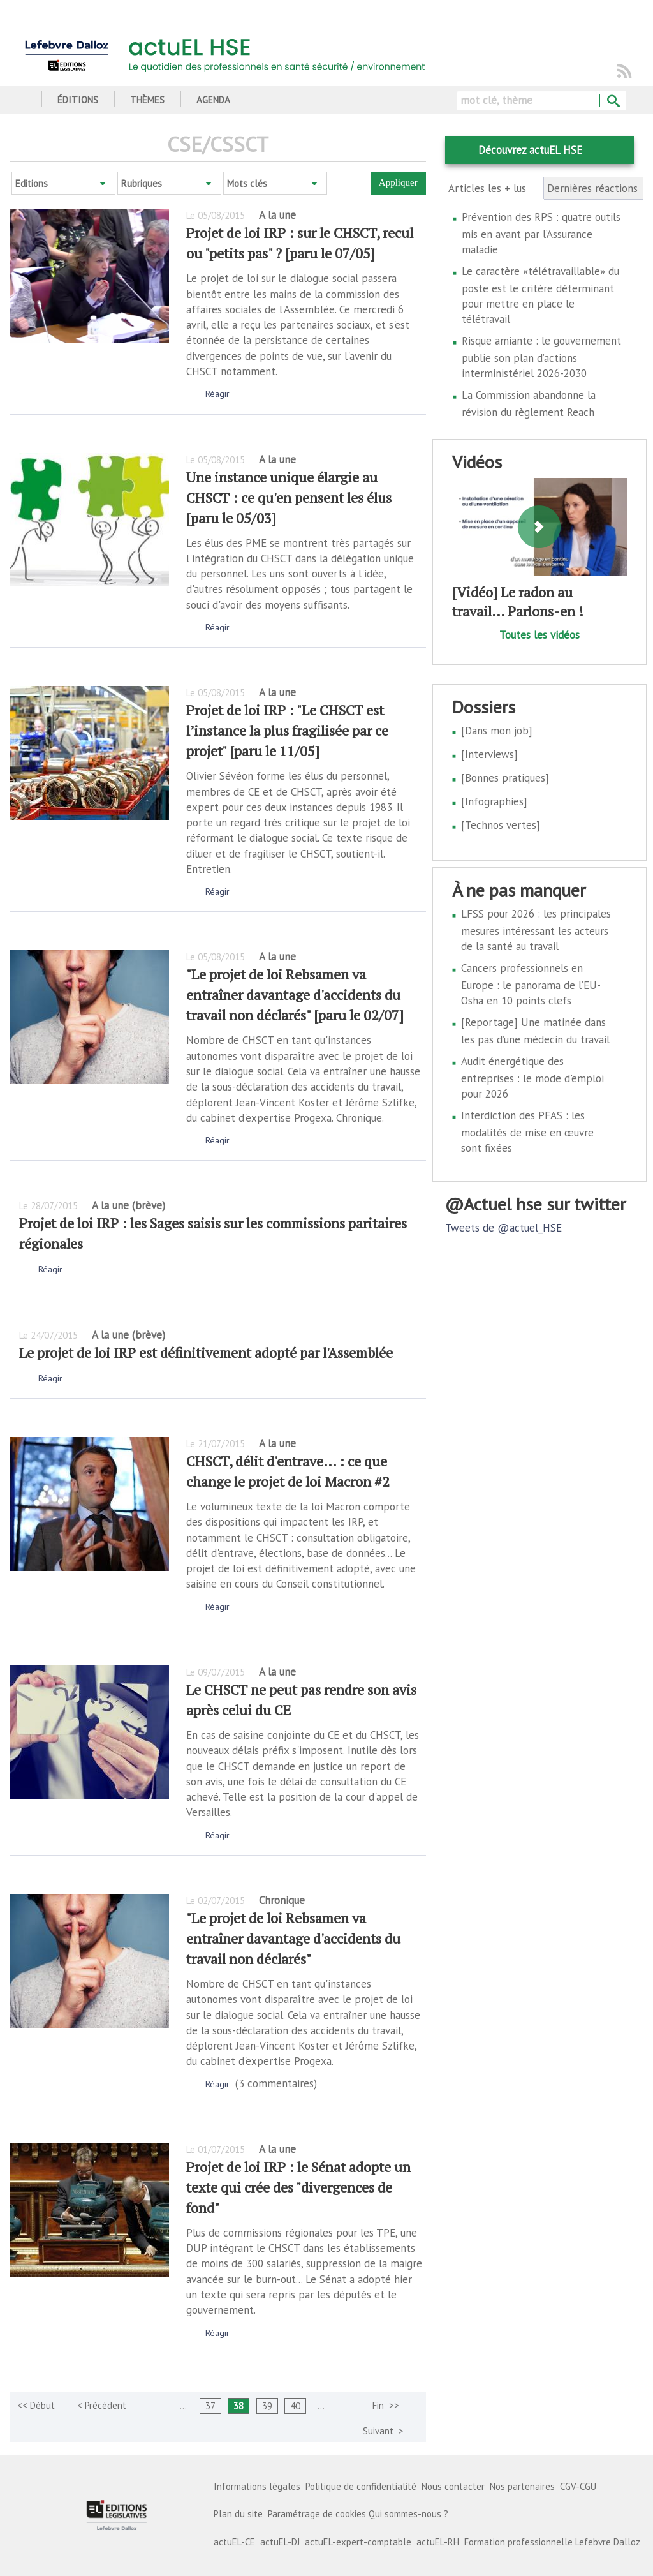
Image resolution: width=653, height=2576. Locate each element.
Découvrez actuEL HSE (530, 150)
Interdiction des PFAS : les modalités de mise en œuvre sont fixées (527, 1131)
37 (210, 2406)
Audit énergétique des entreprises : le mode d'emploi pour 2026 (532, 1077)
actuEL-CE (234, 2542)
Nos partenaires (522, 2486)
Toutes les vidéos (539, 635)
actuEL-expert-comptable (358, 2542)
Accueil (24, 100)
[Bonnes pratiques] (505, 778)
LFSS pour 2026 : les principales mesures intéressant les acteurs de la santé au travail (536, 930)
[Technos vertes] (500, 825)
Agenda (213, 100)
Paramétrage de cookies (317, 2514)
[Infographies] (494, 801)
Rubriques (141, 183)
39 (267, 2406)
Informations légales (257, 2486)
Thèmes (147, 100)
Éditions (77, 100)
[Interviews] (489, 754)
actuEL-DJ (280, 2542)
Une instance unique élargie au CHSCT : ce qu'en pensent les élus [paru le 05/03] (289, 497)
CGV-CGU (578, 2486)
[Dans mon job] (496, 731)
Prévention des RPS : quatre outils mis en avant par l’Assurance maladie (541, 233)
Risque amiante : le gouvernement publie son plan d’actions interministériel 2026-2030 (541, 357)
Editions (31, 183)
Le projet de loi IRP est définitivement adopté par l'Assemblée (206, 1352)
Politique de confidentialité (360, 2486)
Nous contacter (453, 2486)
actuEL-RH (437, 2542)
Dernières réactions (592, 188)
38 (238, 2406)
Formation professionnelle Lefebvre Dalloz (552, 2542)
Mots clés (247, 183)
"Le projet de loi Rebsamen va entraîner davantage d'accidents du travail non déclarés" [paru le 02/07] (295, 994)
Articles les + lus (494, 188)
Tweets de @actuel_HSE (503, 1228)
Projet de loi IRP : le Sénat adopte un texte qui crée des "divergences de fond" (298, 2187)
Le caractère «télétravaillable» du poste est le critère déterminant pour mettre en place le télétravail (540, 295)
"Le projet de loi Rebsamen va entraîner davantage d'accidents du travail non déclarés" (293, 1938)
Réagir (217, 393)
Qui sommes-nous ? (408, 2514)
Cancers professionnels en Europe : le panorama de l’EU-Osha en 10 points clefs (531, 984)
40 (295, 2406)
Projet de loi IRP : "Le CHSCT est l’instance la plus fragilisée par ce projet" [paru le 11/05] (287, 730)
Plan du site (238, 2514)
